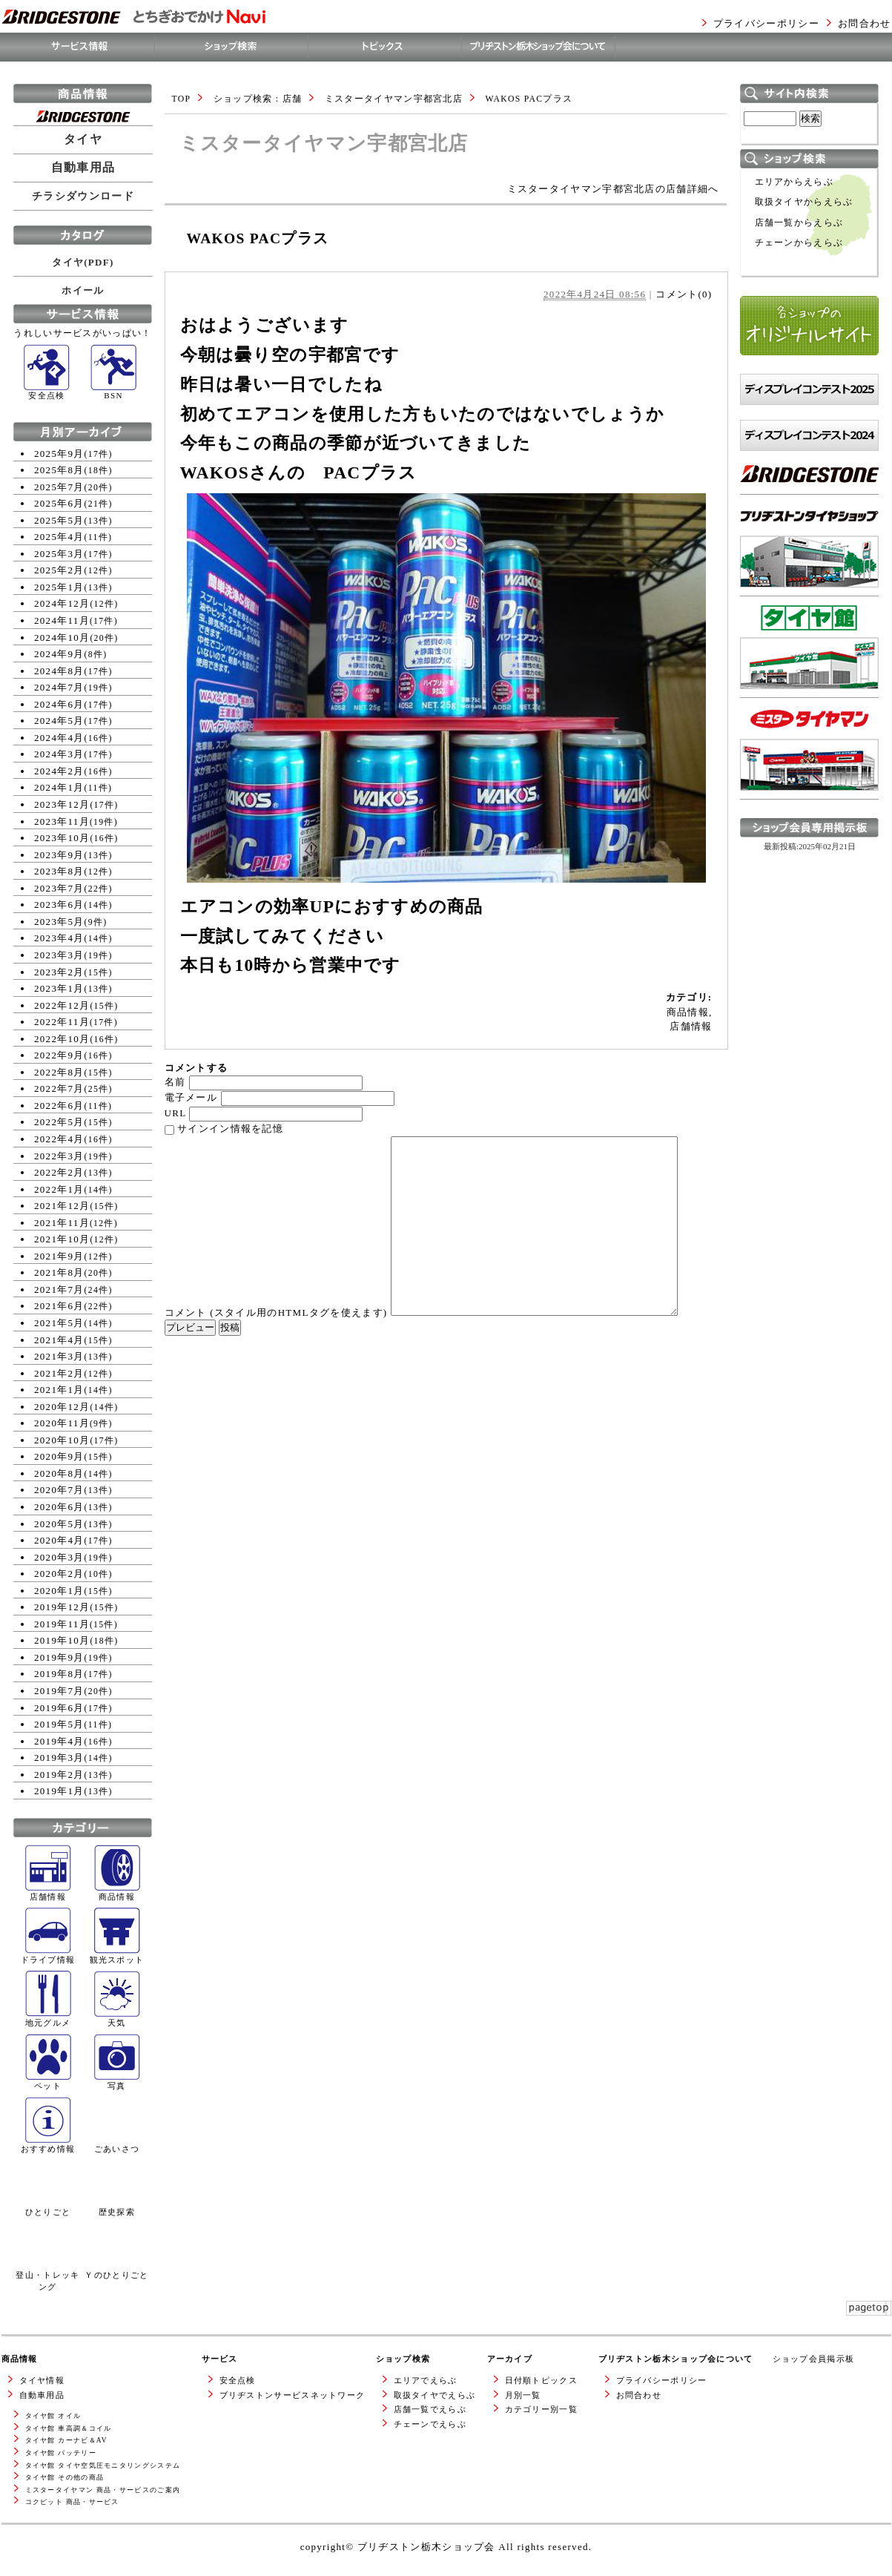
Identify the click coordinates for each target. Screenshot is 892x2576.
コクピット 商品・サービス (72, 2502)
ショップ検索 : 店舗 (258, 99)
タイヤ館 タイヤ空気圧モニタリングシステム (103, 2465)
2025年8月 (59, 469)
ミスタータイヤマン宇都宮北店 (394, 99)
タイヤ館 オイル (53, 2415)
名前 (175, 1081)
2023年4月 (59, 937)
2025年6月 (59, 503)
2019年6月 (59, 1707)
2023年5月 (59, 921)
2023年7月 (59, 888)
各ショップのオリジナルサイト (809, 370)
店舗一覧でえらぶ (430, 2409)
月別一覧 (523, 2395)
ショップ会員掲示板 (814, 2358)
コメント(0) (683, 294)
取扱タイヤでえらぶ (435, 2395)
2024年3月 (59, 754)
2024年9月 (59, 653)
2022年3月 (59, 1156)
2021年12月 (62, 1205)
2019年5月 (59, 1724)
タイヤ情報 (42, 2380)
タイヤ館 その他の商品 (65, 2477)
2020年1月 (59, 1590)
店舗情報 (691, 1026)
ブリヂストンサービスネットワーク (292, 2395)
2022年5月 (59, 1121)
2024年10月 (62, 637)
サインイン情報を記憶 (230, 1128)
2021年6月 (59, 1305)
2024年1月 (59, 787)
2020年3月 (59, 1557)
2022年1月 (59, 1189)
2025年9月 (59, 453)
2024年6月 (59, 704)
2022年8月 (59, 1072)
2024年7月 (59, 687)
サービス (220, 2358)
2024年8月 (59, 670)
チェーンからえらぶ (799, 243)
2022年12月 (62, 1005)
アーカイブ (510, 2358)
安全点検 (237, 2380)
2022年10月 (62, 1038)
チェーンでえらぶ (430, 2423)
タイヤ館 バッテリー (60, 2453)
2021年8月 (59, 1272)
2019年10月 (62, 1640)
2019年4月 (59, 1741)
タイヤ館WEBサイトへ (794, 704)
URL (175, 1113)
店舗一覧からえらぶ (799, 223)
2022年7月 (59, 1088)
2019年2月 (59, 1774)
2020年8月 (59, 1473)
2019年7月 (59, 1690)
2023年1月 (59, 988)
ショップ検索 (403, 2358)
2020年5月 (59, 1523)
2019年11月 (62, 1624)
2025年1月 (59, 587)
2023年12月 (62, 804)
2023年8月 (59, 871)
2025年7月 (59, 487)
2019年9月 (59, 1657)
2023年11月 (62, 821)
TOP (181, 99)
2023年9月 (59, 854)
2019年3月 (59, 1757)
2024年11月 (62, 620)
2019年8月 (59, 1673)
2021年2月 (59, 1373)
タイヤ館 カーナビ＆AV (66, 2440)
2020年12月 (62, 1406)
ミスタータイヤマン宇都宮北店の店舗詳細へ (613, 188)
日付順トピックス (541, 2380)
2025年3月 (59, 553)
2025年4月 (59, 536)
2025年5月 (59, 520)
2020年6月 (59, 1506)
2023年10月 (62, 837)
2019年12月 (62, 1607)
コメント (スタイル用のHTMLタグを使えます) (276, 1312)
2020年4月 (59, 1540)
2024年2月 (59, 771)
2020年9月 (59, 1456)
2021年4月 (59, 1339)
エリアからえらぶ (794, 182)
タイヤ (83, 139)
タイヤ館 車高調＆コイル (68, 2428)
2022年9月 (59, 1055)
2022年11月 (62, 1021)
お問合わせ (864, 23)
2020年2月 (59, 1573)
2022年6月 (59, 1105)
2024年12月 (62, 603)
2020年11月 (62, 1423)
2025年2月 (59, 570)
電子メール (191, 1097)
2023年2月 (59, 972)
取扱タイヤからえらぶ (804, 202)
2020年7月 (59, 1489)
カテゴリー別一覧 (541, 2409)
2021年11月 (62, 1222)
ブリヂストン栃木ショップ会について (675, 2358)
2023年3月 (59, 955)
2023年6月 (59, 904)
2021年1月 (59, 1389)
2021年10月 (62, 1239)
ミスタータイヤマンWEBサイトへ (805, 813)
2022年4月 (59, 1138)
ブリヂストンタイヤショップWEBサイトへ (809, 610)
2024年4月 (59, 737)
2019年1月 (59, 1790)
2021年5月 (59, 1322)
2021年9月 (59, 1256)
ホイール (83, 290)
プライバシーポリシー (766, 23)
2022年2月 (59, 1172)
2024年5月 (59, 720)
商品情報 (688, 1012)
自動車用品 (83, 167)
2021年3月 (59, 1356)
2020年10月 (62, 1440)
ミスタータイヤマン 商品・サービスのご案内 (103, 2490)
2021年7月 (59, 1289)
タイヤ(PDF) (82, 262)
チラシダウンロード (83, 196)
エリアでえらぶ (425, 2380)
